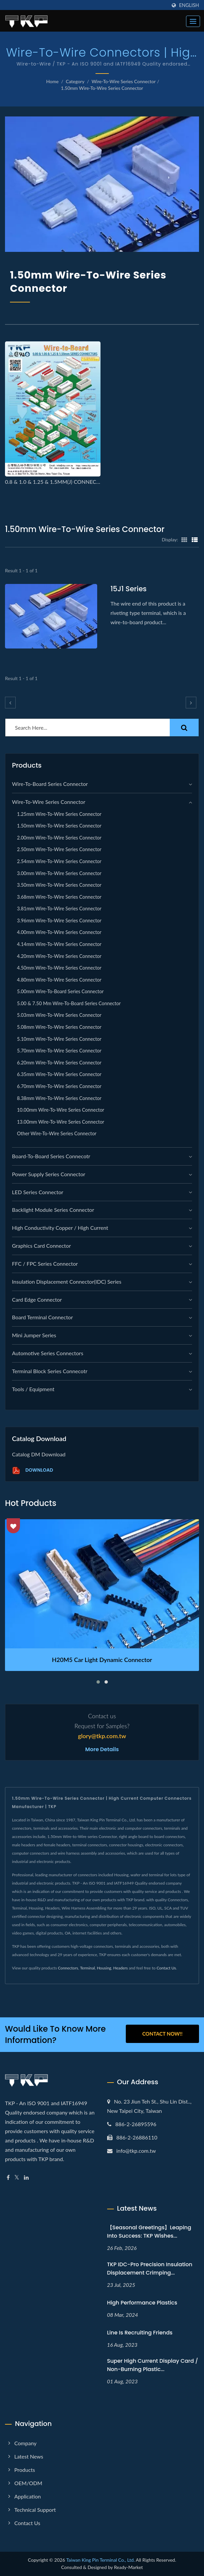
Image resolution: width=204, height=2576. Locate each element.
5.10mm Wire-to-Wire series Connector (59, 1039)
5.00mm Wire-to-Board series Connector (60, 991)
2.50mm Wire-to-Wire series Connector (59, 849)
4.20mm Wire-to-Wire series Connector (59, 956)
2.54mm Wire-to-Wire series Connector (59, 861)
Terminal (87, 1967)
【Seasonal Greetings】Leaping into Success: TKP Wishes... (149, 2232)
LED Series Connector (37, 1192)
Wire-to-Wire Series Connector (124, 81)
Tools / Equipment (33, 1389)
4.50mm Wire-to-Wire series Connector (59, 968)
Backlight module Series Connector (53, 1209)
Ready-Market (128, 2567)
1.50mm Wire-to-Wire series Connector (102, 88)
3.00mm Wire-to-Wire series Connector (59, 873)
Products (24, 2470)
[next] (191, 702)
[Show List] (194, 539)
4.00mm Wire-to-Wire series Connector (59, 932)
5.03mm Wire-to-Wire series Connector (59, 1015)
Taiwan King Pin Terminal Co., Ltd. (100, 2560)
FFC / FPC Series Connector (45, 1263)
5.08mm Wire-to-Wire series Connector (59, 1027)
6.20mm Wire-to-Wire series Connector (59, 1062)
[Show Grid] (184, 539)
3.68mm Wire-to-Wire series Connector (59, 897)
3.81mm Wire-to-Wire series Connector (59, 908)
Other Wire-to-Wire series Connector (57, 1133)
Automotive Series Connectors (47, 1353)
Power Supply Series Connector (48, 1174)
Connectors (68, 1967)
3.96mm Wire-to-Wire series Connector (59, 920)
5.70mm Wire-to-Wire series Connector (59, 1050)
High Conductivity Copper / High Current (60, 1227)
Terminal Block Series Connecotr (50, 1371)
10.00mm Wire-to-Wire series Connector (60, 1110)
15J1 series (128, 589)
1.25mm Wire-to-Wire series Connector (59, 814)
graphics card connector (41, 1245)
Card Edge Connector (37, 1299)
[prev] (10, 702)
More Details (102, 1749)
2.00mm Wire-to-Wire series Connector (59, 837)
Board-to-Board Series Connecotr (51, 1156)
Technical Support (35, 2509)
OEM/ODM (28, 2483)
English (189, 5)
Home (52, 81)
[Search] (87, 727)
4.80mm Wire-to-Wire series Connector (59, 980)
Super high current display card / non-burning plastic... (152, 2365)
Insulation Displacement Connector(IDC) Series (66, 1281)
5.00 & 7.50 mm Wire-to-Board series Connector (69, 1003)
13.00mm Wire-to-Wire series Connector (60, 1122)
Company (25, 2443)
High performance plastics (142, 2302)
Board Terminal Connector (42, 1317)
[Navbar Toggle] (193, 21)
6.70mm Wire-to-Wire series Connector (59, 1086)
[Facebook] (8, 2177)
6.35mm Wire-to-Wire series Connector (59, 1074)
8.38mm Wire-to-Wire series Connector (59, 1098)
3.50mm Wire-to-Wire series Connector (59, 885)
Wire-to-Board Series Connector (50, 784)
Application (27, 2496)
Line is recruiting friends (140, 2332)
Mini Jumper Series (34, 1335)
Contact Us (166, 1967)
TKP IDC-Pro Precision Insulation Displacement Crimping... (149, 2269)
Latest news (28, 2456)
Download (32, 1470)
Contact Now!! (162, 2034)
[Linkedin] (26, 2177)
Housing (104, 1967)
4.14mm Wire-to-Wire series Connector (59, 944)
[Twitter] (16, 2177)
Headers (120, 1967)
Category (75, 81)
